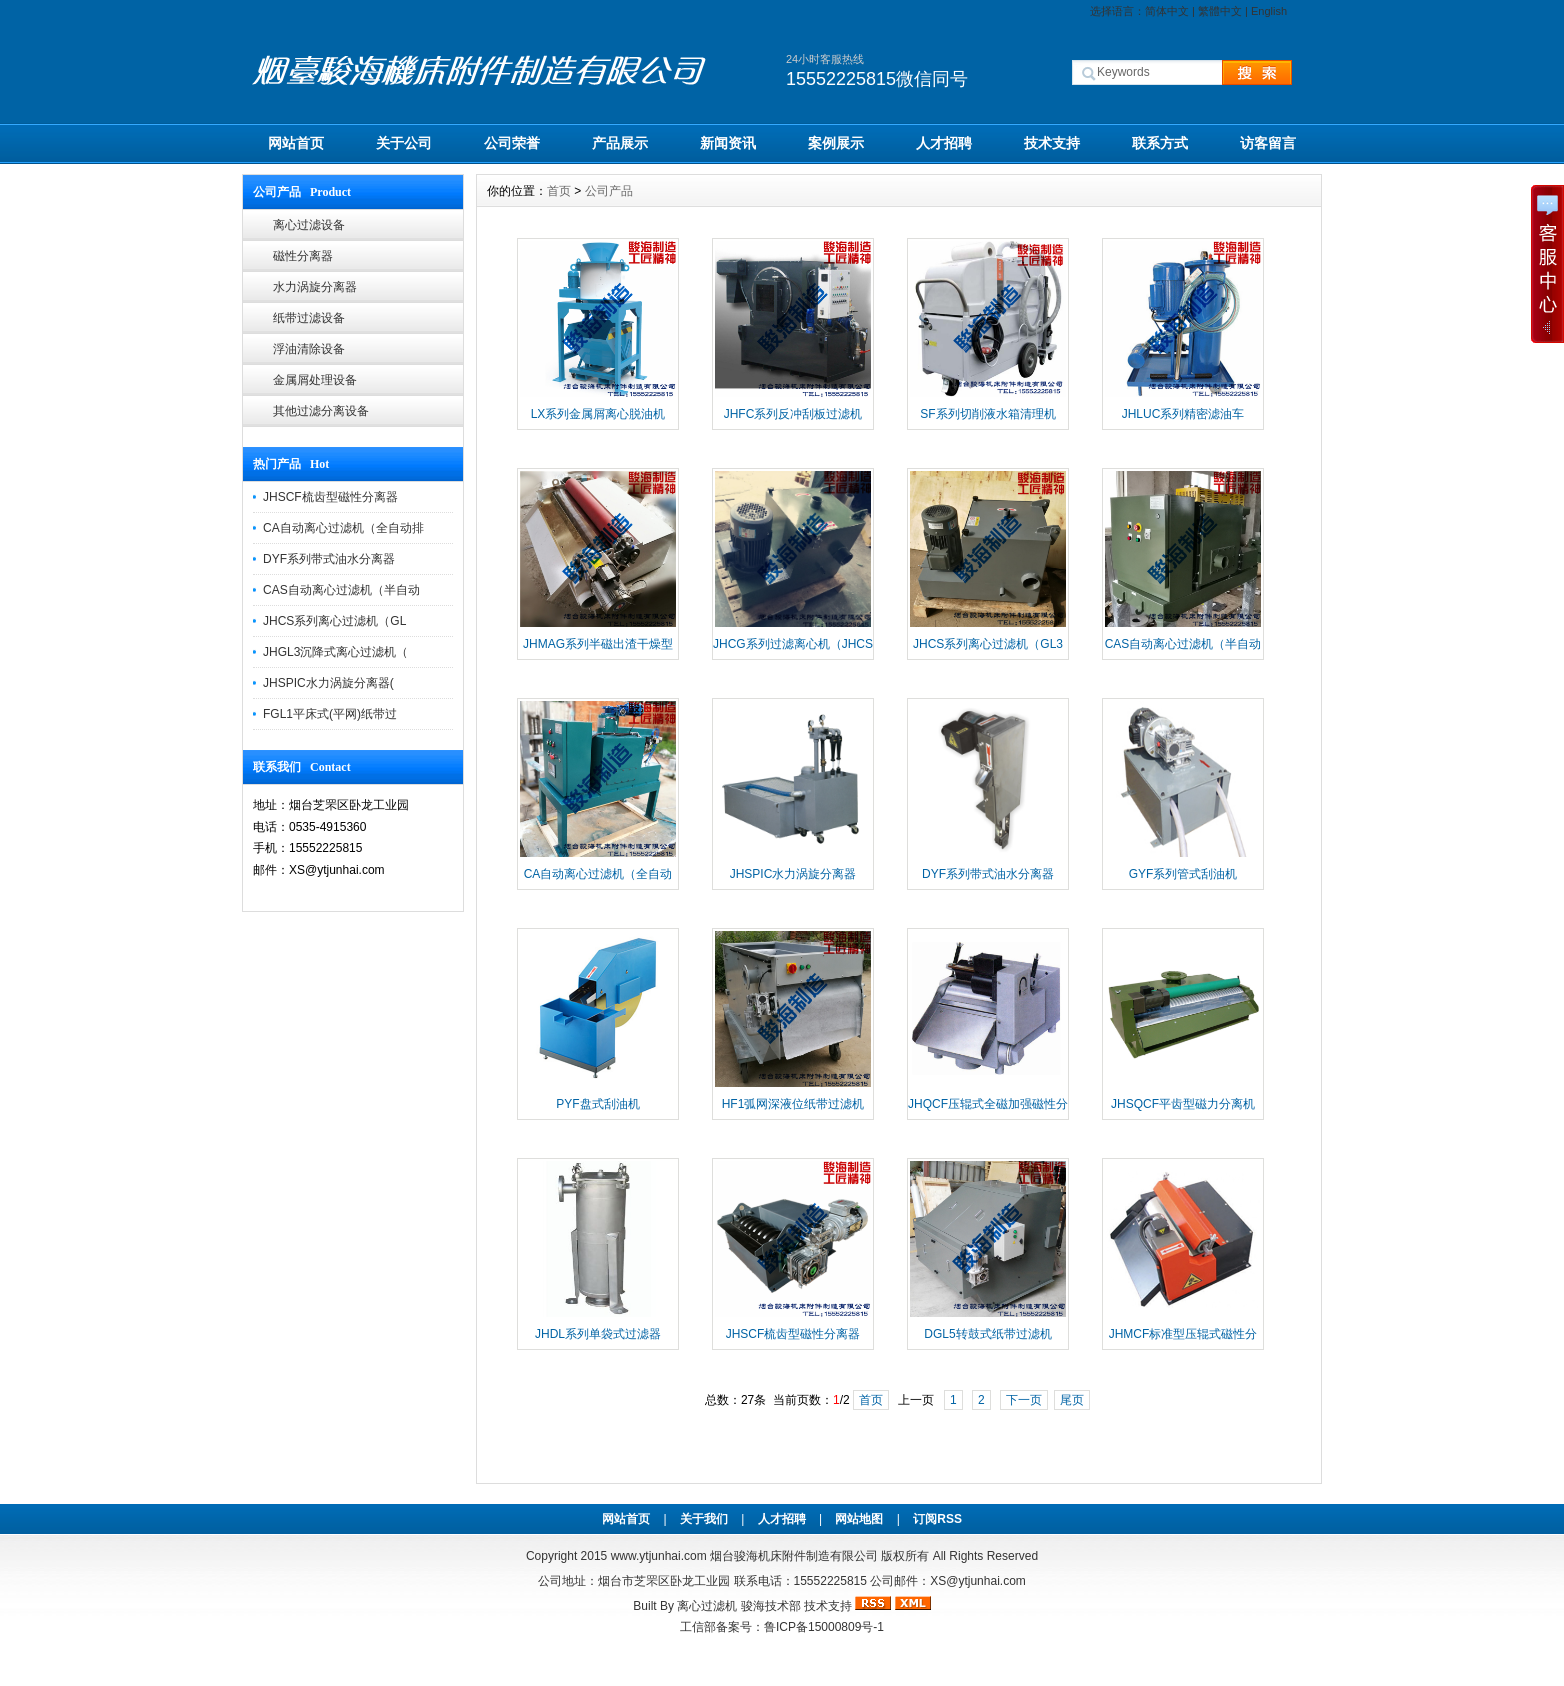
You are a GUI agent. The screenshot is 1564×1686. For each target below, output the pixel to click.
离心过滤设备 (309, 225)
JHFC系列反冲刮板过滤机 (793, 414)
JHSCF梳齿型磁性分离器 (330, 497)
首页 (559, 191)
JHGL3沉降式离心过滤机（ (335, 652)
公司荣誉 (512, 143)
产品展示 (620, 143)
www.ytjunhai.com (659, 1556)
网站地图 (859, 1519)
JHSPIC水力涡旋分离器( (328, 683)
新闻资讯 (728, 143)
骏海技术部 (771, 1606)
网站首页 (296, 143)
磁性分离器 (303, 256)
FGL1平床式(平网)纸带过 (330, 714)
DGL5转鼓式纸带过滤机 (987, 1334)
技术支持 (1052, 143)
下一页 (1024, 1400)
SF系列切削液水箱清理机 (987, 414)
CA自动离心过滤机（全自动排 (343, 528)
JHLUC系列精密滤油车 (1183, 414)
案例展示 (836, 143)
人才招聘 (944, 143)
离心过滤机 (707, 1606)
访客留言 (1268, 143)
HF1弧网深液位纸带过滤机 (793, 1104)
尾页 (1072, 1400)
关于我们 (704, 1519)
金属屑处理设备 (315, 380)
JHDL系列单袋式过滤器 (598, 1334)
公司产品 (609, 191)
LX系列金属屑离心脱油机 (598, 414)
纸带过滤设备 (309, 318)
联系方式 (1160, 143)
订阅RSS (937, 1519)
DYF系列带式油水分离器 (329, 559)
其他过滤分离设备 (321, 411)
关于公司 (404, 143)
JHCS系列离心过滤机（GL (334, 621)
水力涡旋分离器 (315, 287)
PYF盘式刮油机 (597, 1104)
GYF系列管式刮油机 (1183, 874)
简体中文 (1167, 11)
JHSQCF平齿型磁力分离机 (1183, 1104)
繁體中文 (1220, 11)
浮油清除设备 (309, 349)
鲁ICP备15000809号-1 (824, 1627)
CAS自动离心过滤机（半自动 (341, 590)
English (1269, 11)
